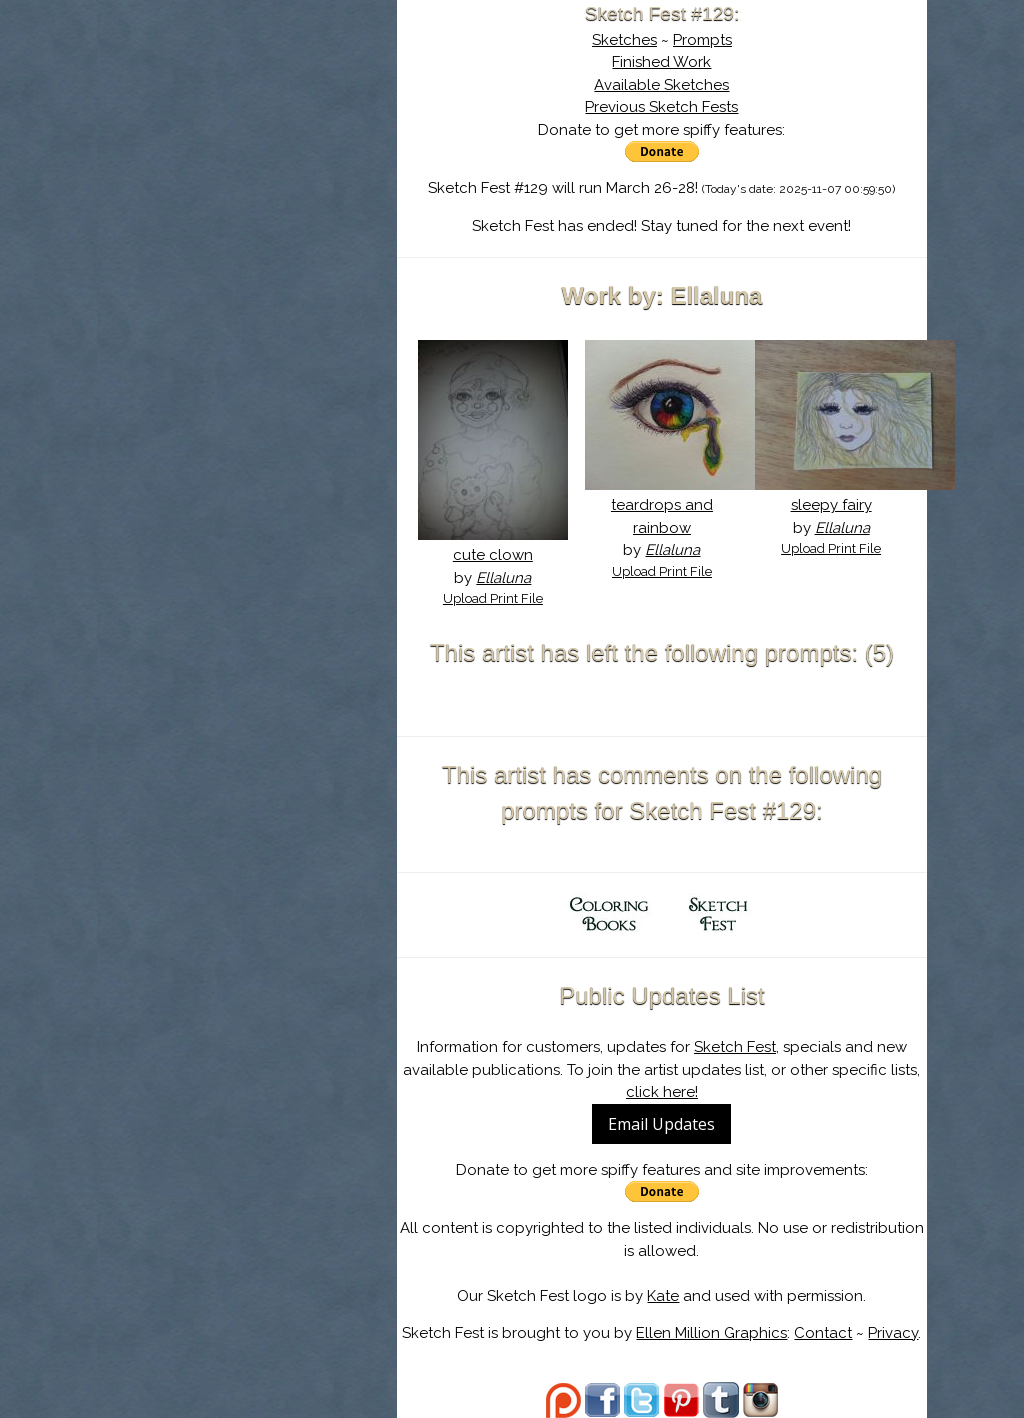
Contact (823, 1333)
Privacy (893, 1333)
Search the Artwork (247, 204)
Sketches (624, 40)
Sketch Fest (735, 1047)
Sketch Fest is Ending (247, 113)
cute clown (493, 555)
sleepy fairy (831, 505)
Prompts (702, 40)
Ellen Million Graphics (711, 1333)
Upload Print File (493, 598)
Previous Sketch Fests (661, 107)
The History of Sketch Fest (247, 174)
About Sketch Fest (247, 143)
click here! (662, 1092)
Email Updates (661, 1124)
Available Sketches (661, 85)
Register (289, 235)
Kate (663, 1296)
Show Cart (216, 261)
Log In (199, 235)
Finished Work (661, 62)
